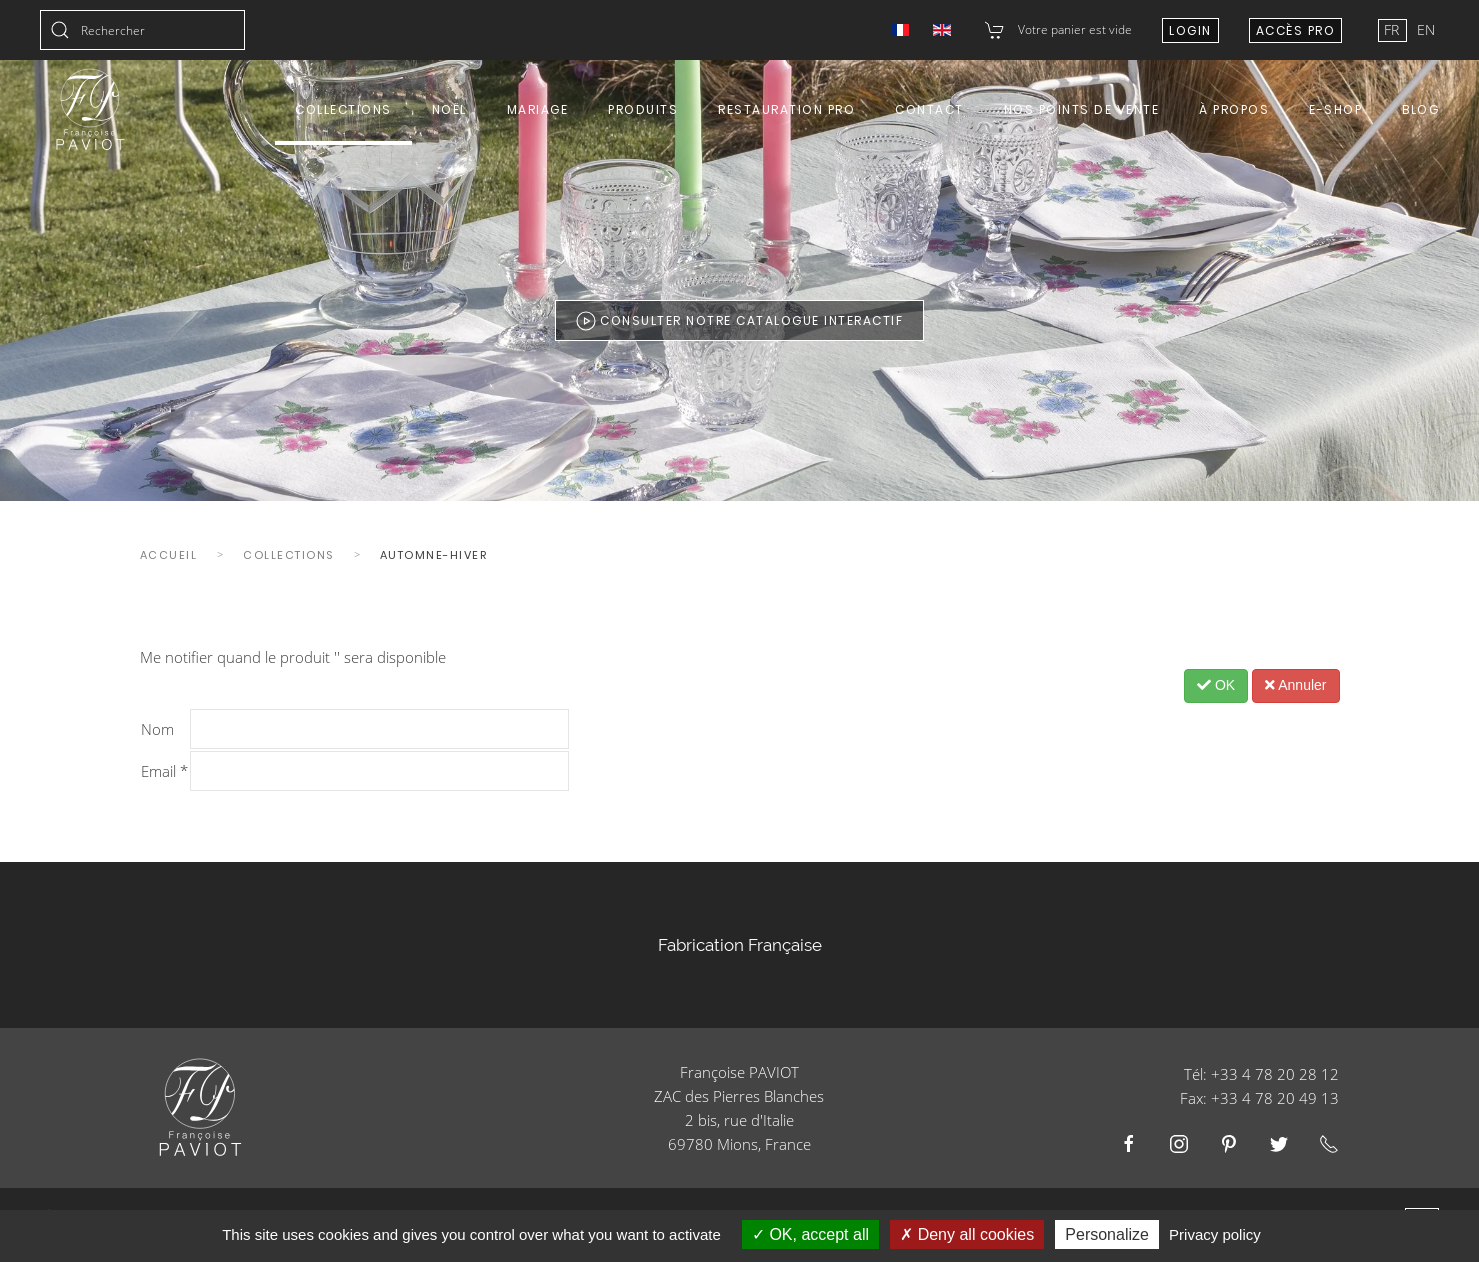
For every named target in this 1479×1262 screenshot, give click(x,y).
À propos (1234, 109)
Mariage (538, 109)
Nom (157, 729)
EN (1426, 29)
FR (1393, 29)
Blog (1420, 109)
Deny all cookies (967, 1234)
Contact (929, 109)
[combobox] (142, 30)
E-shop (1335, 109)
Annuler (1295, 685)
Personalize (1107, 1234)
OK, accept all (810, 1234)
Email (164, 771)
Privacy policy (1215, 1234)
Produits (643, 109)
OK (1216, 685)
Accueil (169, 555)
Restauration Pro (786, 109)
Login (1190, 30)
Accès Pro (1296, 30)
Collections (343, 109)
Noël (449, 109)
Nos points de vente (1082, 109)
